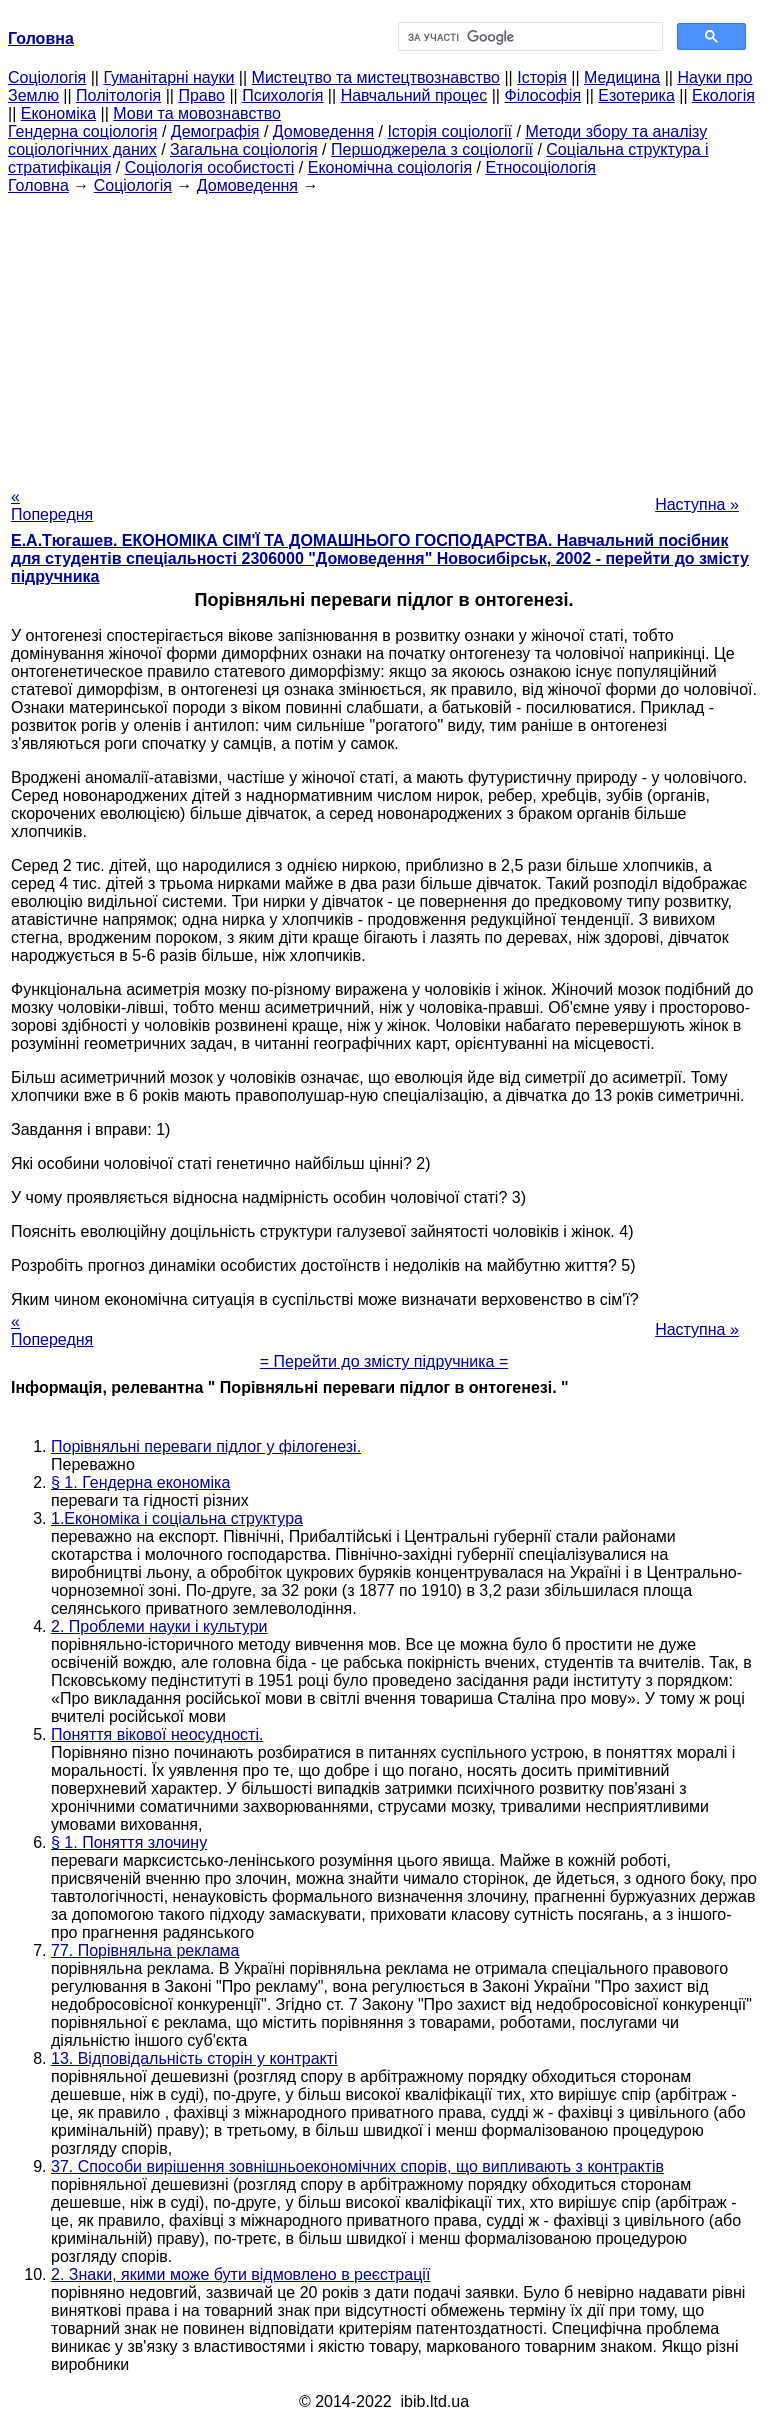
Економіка (58, 113)
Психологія (282, 95)
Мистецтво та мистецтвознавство (376, 77)
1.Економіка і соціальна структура (177, 1518)
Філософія (542, 95)
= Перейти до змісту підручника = (384, 1361)
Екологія (723, 95)
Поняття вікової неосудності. (157, 1734)
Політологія (118, 95)
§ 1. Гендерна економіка (140, 1482)
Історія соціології (449, 131)
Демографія (215, 131)
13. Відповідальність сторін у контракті (194, 2058)
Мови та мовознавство (197, 113)
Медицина (622, 77)
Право (201, 95)
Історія (542, 77)
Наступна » (697, 504)
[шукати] (528, 37)
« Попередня (52, 505)
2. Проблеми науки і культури (159, 1626)
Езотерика (636, 95)
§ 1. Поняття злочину (129, 1842)
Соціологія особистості (210, 167)
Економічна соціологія (390, 167)
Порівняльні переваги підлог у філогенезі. (206, 1446)
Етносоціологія (540, 167)
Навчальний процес (414, 95)
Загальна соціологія (244, 149)
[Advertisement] (384, 335)
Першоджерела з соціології (432, 149)
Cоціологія (47, 77)
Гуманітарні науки (168, 77)
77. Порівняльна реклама (145, 1950)
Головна (38, 185)
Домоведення (323, 131)
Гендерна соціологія (82, 131)
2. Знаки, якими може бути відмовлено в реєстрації (240, 2274)
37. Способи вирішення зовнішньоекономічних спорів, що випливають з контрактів (357, 2166)
